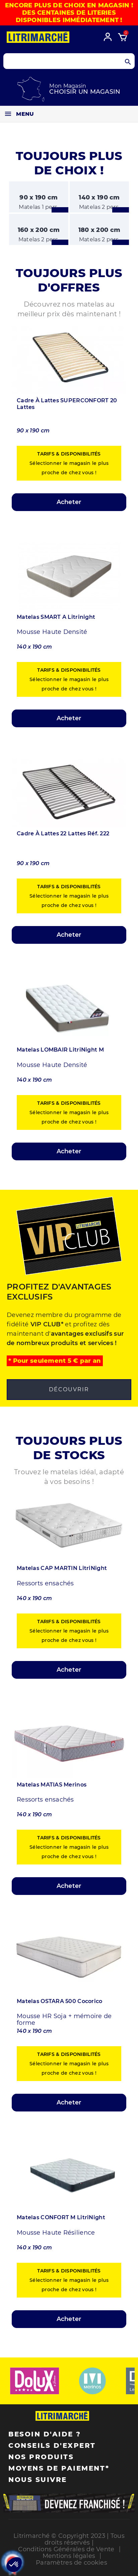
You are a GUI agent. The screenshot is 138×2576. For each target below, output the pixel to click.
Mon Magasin (67, 86)
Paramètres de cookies (71, 2563)
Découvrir (69, 1389)
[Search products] (69, 61)
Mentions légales (69, 2556)
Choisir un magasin (84, 92)
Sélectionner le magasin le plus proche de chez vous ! (69, 463)
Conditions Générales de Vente (66, 2549)
